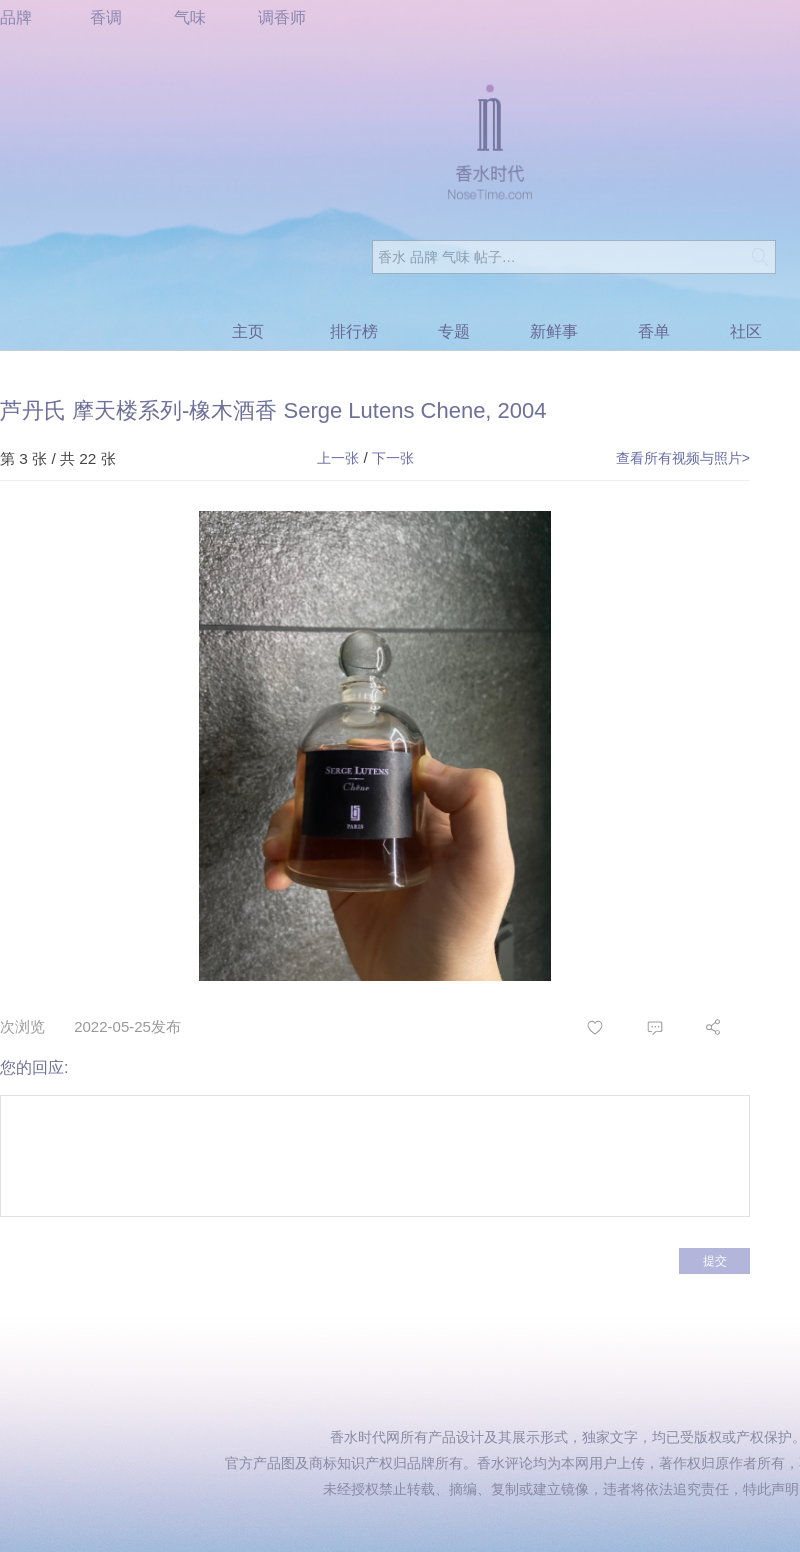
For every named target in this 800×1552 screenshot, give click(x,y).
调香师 (282, 17)
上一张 (338, 458)
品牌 (16, 17)
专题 (454, 331)
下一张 (393, 458)
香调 (106, 17)
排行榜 (354, 331)
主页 (248, 331)
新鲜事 (554, 331)
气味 (190, 17)
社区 (746, 331)
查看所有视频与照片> (683, 458)
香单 (654, 331)
